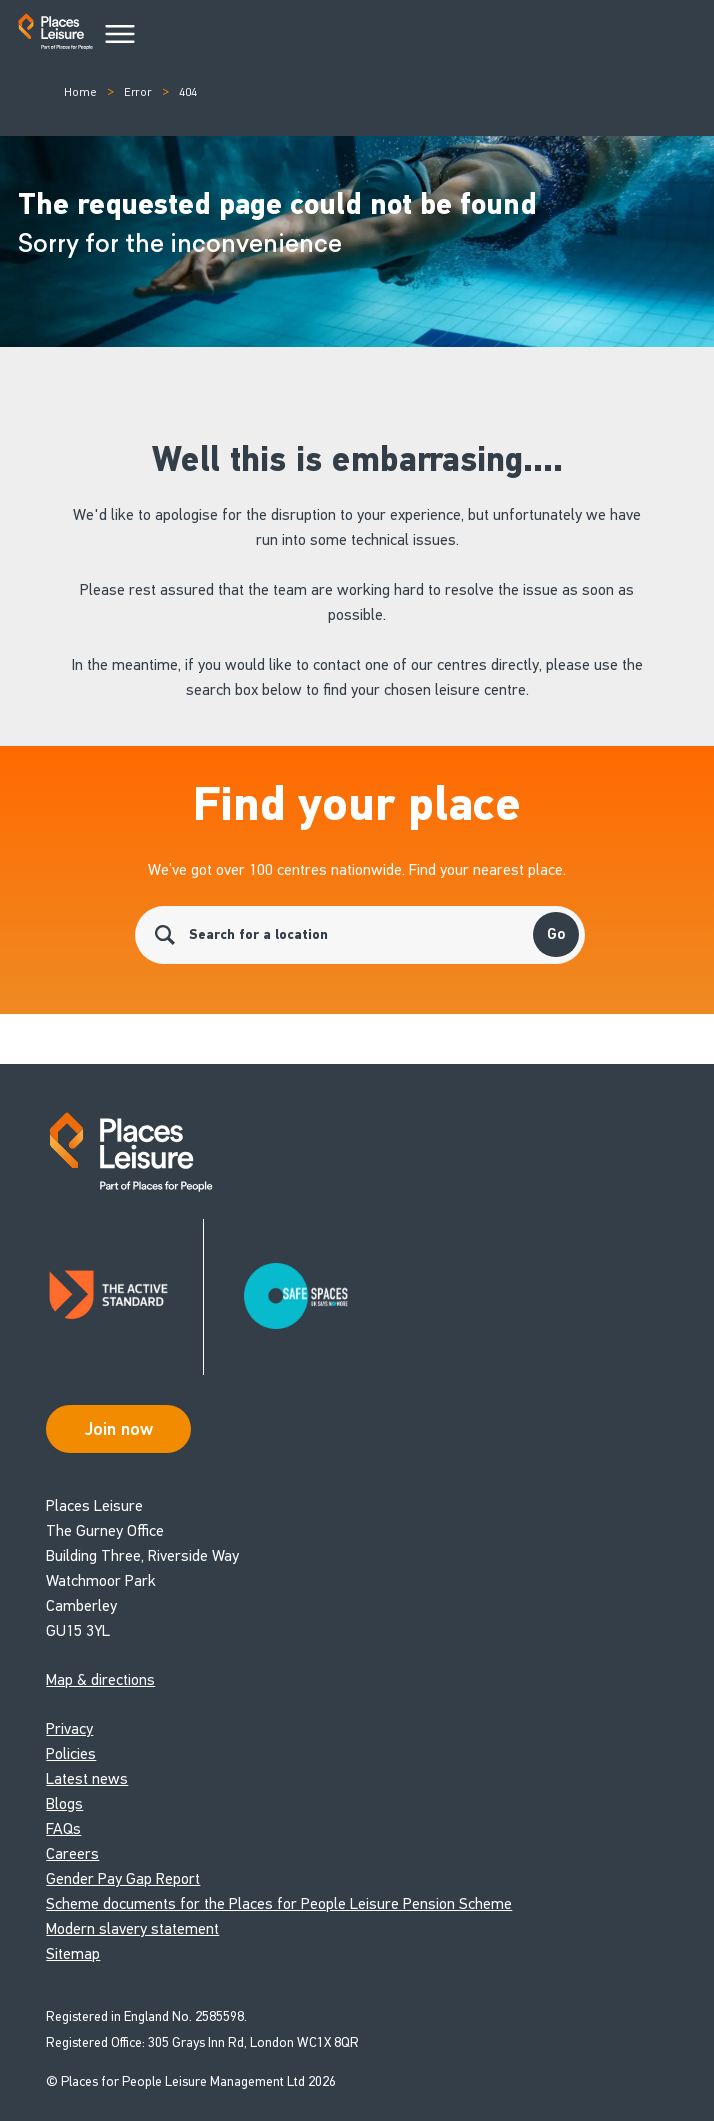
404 (188, 92)
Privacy (69, 1728)
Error (138, 92)
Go (556, 934)
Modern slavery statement (132, 1928)
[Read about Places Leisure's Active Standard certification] (125, 1297)
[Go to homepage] (55, 35)
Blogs (64, 1803)
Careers (72, 1853)
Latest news (87, 1778)
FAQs (63, 1828)
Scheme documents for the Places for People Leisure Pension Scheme (279, 1903)
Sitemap (73, 1953)
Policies (71, 1753)
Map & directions (100, 1679)
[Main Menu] (120, 35)
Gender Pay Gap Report (123, 1878)
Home (80, 92)
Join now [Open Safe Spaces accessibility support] (119, 1429)
